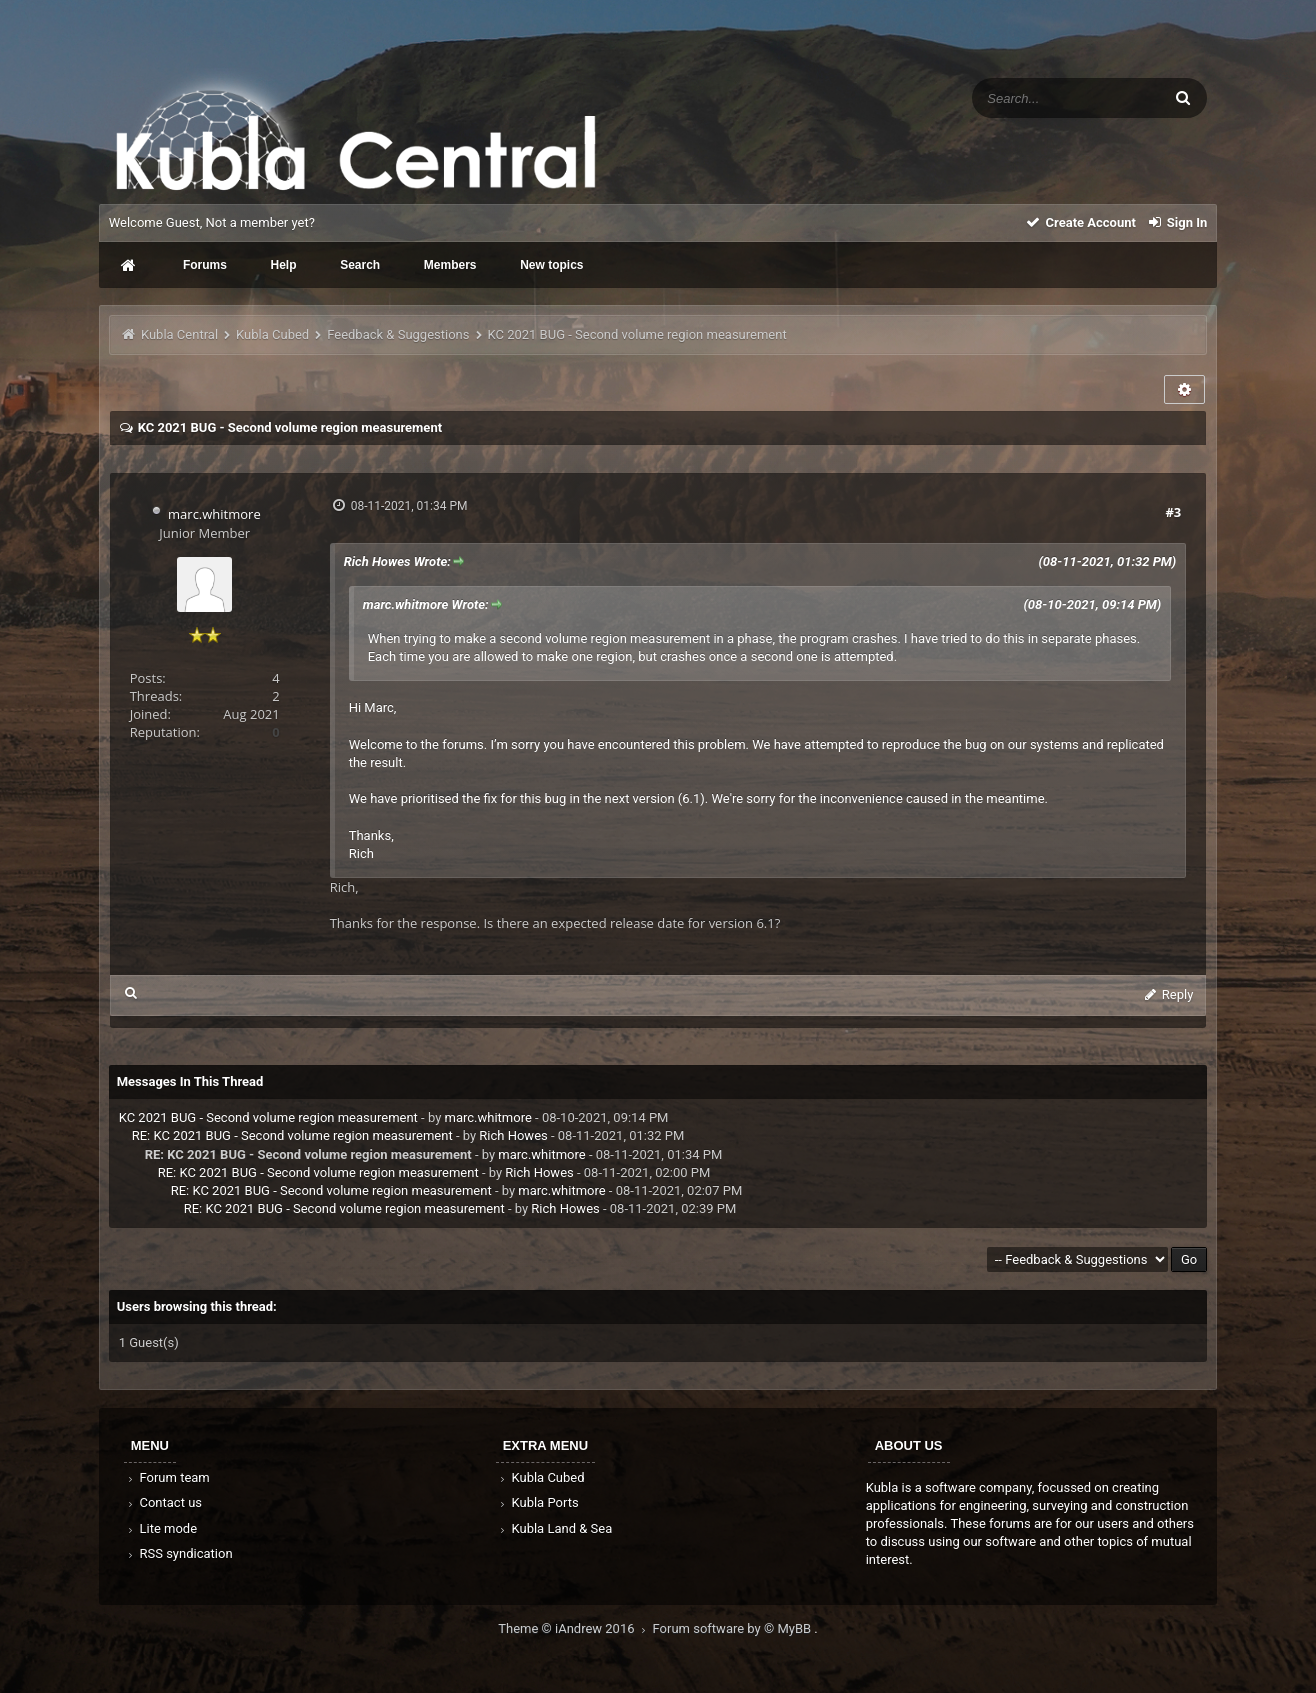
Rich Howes (513, 1135)
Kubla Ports (538, 1502)
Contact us (163, 1502)
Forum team (167, 1477)
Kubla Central (179, 334)
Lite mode (161, 1528)
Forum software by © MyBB (734, 1628)
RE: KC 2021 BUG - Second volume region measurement (292, 1135)
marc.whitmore (214, 514)
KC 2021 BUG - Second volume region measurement (268, 1117)
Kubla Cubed (272, 334)
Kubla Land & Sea (555, 1528)
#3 (1173, 512)
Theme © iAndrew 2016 (575, 1628)
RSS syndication (179, 1553)
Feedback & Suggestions (398, 334)
